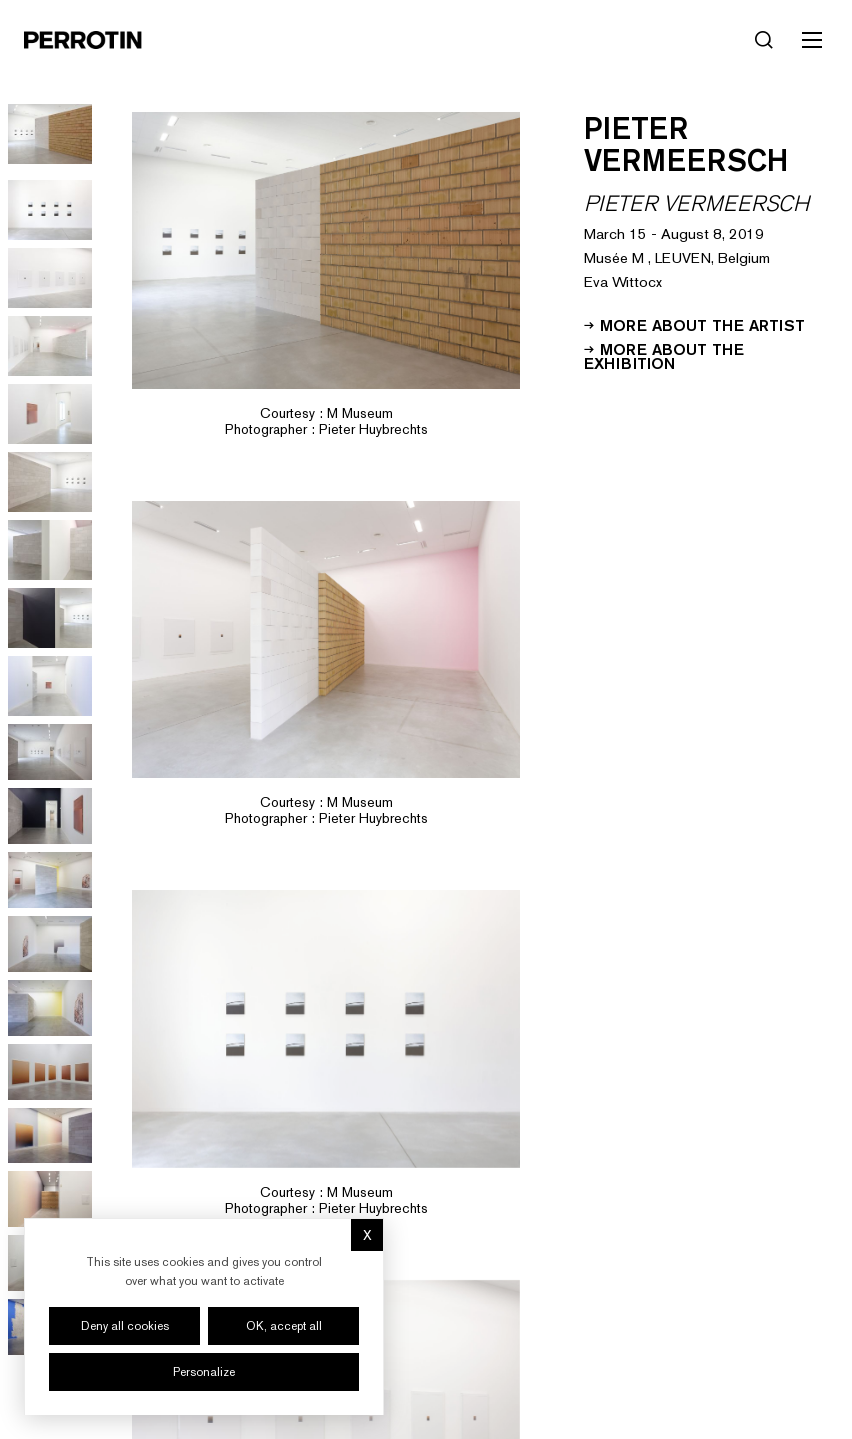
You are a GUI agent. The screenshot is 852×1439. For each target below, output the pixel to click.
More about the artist (694, 324)
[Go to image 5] (50, 346)
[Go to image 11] (50, 752)
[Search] (764, 40)
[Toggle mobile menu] (812, 40)
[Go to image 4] (50, 278)
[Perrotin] (83, 40)
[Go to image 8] (50, 550)
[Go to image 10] (50, 686)
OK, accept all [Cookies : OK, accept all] (284, 1326)
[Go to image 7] (50, 482)
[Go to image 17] (50, 1136)
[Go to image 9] (50, 618)
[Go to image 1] (50, 134)
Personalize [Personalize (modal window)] (204, 1372)
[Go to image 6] (50, 414)
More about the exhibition (664, 355)
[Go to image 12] (50, 816)
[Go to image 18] (50, 1199)
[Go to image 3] (50, 210)
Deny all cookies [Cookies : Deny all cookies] (125, 1326)
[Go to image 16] (50, 1072)
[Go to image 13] (50, 880)
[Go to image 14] (50, 944)
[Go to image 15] (50, 1008)
